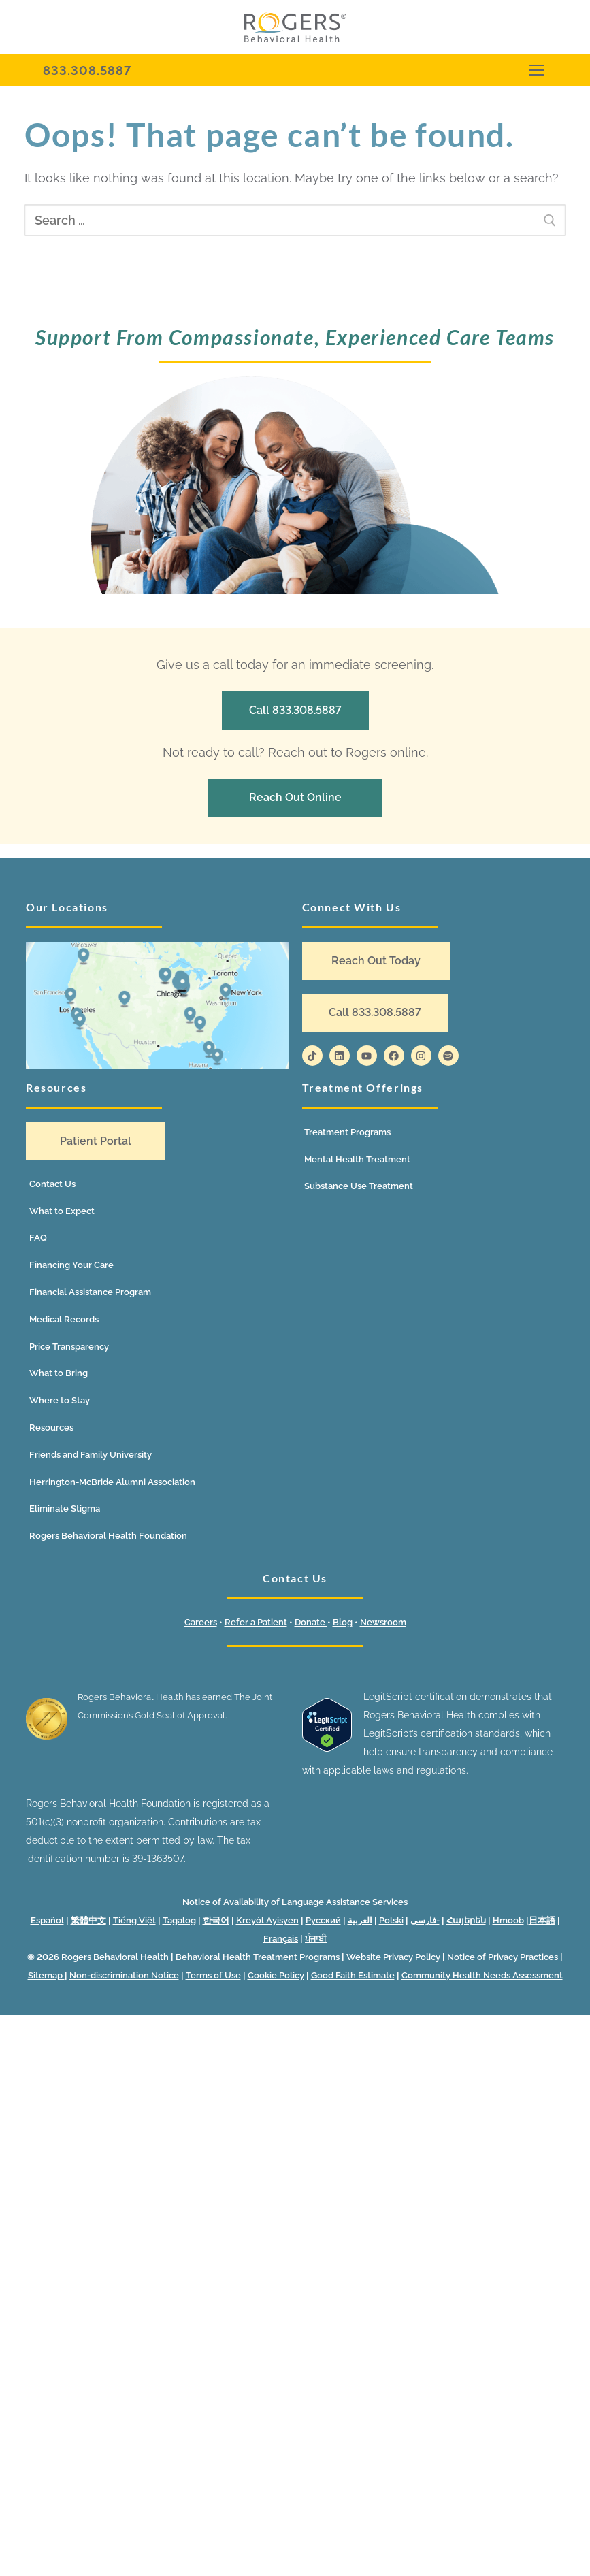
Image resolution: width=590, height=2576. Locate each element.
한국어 (216, 1920)
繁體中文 (88, 1920)
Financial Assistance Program (90, 1292)
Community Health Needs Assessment (482, 1975)
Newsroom (383, 1622)
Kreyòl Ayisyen (267, 1920)
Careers (200, 1622)
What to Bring (58, 1373)
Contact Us (52, 1184)
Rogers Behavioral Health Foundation (108, 1536)
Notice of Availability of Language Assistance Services (295, 1902)
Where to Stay (59, 1400)
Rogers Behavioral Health (115, 1957)
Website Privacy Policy (394, 1957)
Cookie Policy (276, 1975)
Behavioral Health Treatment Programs (258, 1957)
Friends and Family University (90, 1455)
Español (47, 1920)
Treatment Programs (347, 1132)
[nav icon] (535, 70)
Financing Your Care (71, 1265)
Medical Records (64, 1319)
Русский (323, 1920)
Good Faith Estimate (353, 1975)
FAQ (38, 1238)
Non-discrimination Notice (124, 1975)
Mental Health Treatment (357, 1159)
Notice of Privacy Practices (502, 1957)
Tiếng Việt (134, 1920)
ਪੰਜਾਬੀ (316, 1939)
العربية (360, 1920)
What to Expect (62, 1211)
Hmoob (508, 1920)
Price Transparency (69, 1346)
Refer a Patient (256, 1622)
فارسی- (425, 1920)
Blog (343, 1622)
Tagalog (179, 1920)
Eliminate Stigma (64, 1508)
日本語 (542, 1920)
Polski (391, 1920)
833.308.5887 (87, 70)
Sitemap (46, 1975)
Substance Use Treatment (358, 1186)
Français (280, 1939)
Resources (51, 1427)
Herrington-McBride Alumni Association (112, 1482)
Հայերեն (466, 1920)
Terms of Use (213, 1975)
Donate (311, 1622)
